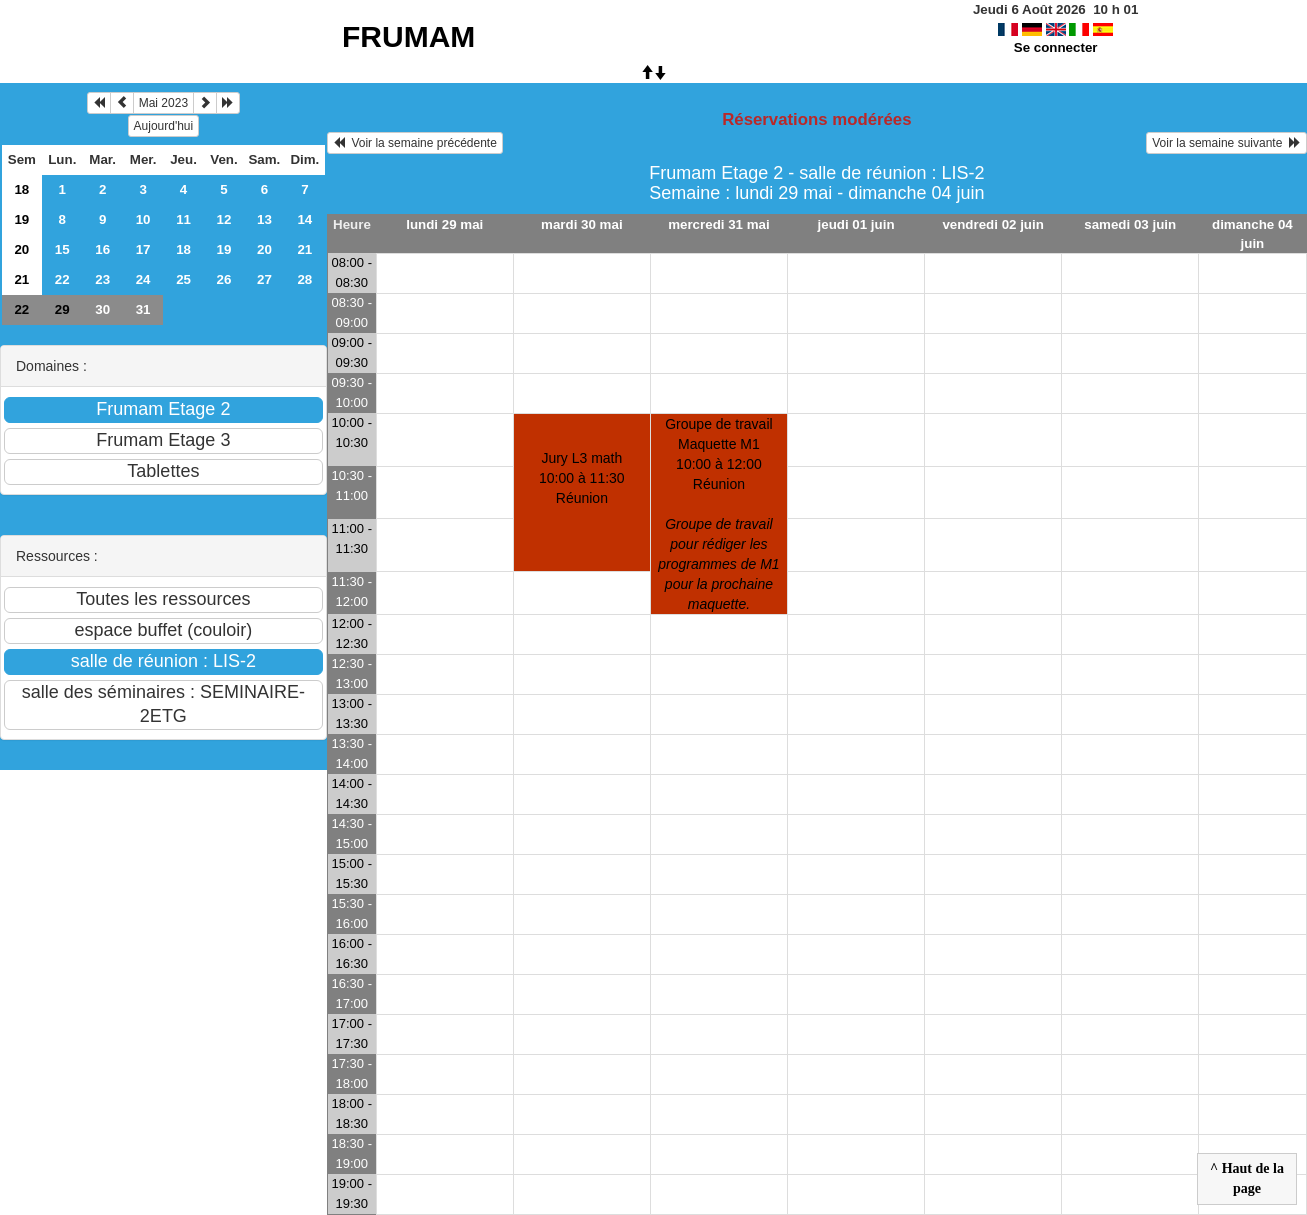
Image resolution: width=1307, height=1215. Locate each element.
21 (304, 249)
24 (143, 279)
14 (304, 219)
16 (102, 249)
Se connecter (1056, 47)
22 (62, 279)
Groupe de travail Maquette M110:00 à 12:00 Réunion (718, 514)
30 (102, 309)
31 (143, 309)
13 (264, 219)
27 (264, 279)
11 (183, 219)
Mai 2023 (163, 103)
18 (21, 189)
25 (183, 279)
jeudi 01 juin (856, 224)
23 (102, 279)
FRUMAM (408, 36)
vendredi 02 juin (992, 224)
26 (224, 279)
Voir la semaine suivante (1226, 143)
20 (21, 249)
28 (304, 279)
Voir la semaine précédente (415, 143)
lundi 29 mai (444, 224)
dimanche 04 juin (1252, 234)
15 (62, 249)
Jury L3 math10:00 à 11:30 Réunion (582, 478)
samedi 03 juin (1130, 224)
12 (224, 219)
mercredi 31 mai (719, 224)
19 (21, 219)
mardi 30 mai (582, 224)
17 (143, 249)
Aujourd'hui (164, 126)
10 (143, 219)
